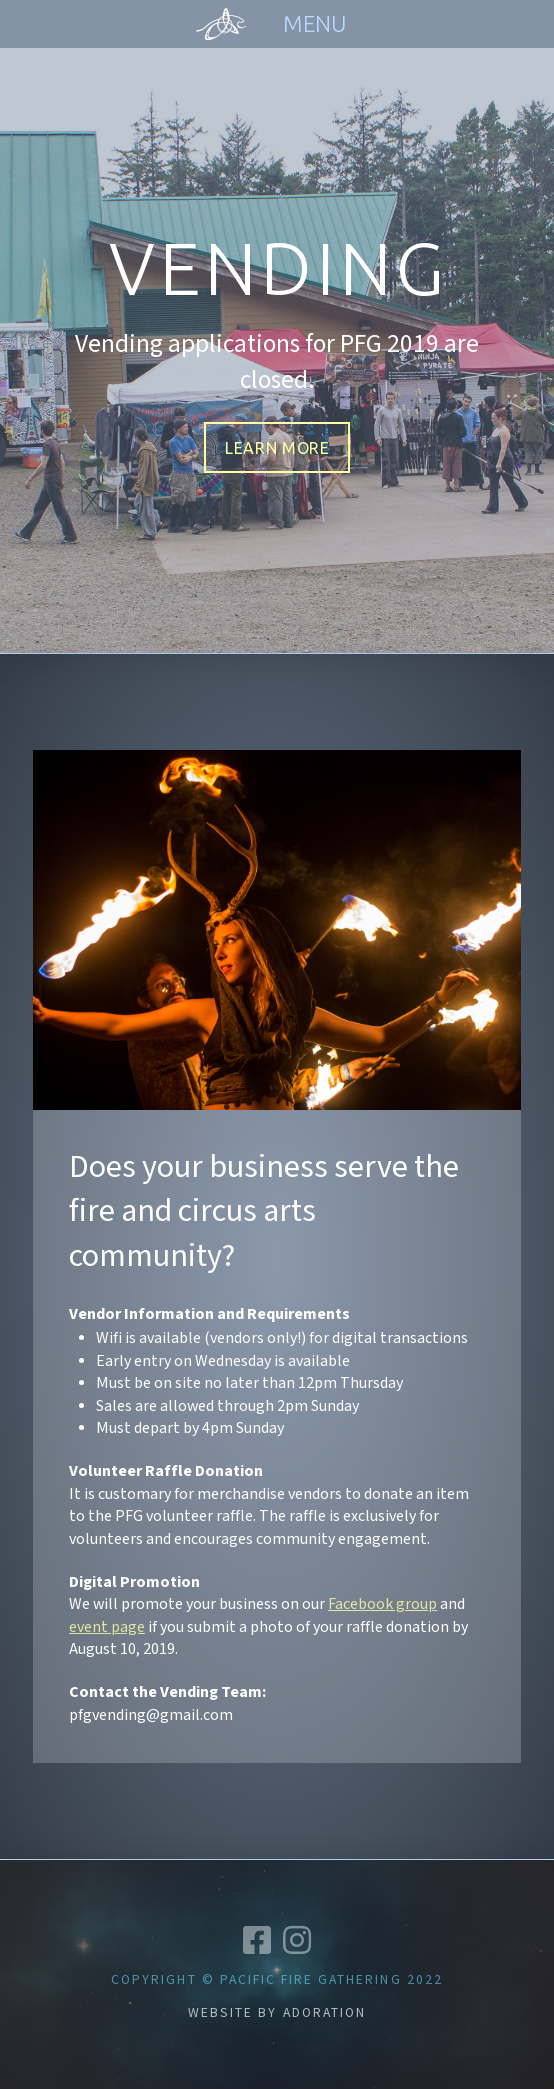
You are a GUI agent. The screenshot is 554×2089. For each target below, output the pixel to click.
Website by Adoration (277, 2013)
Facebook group (382, 1604)
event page (107, 1627)
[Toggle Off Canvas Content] (314, 24)
